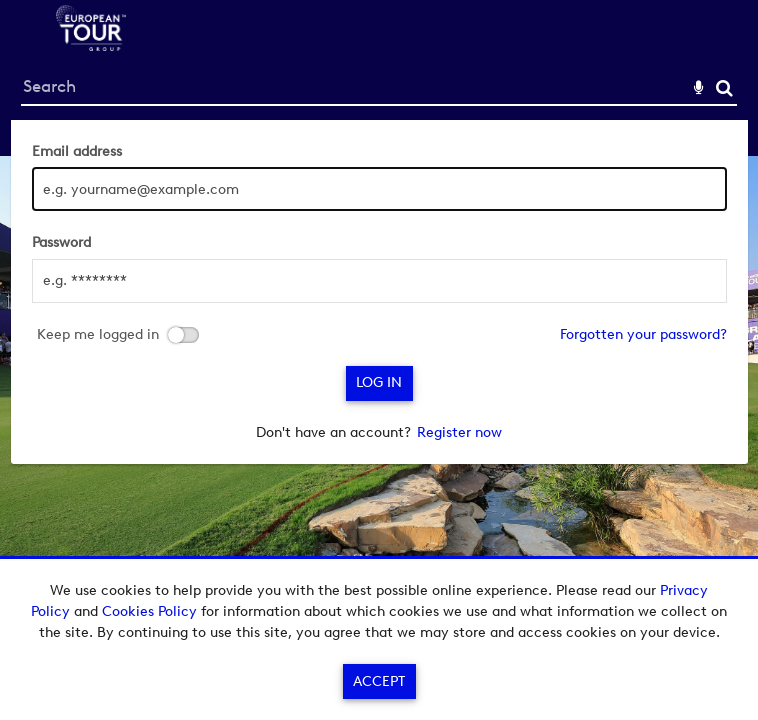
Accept (379, 681)
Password (61, 242)
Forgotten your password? (643, 334)
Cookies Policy (149, 611)
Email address (77, 151)
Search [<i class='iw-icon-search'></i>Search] (724, 87)
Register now (459, 432)
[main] (379, 292)
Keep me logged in (98, 335)
